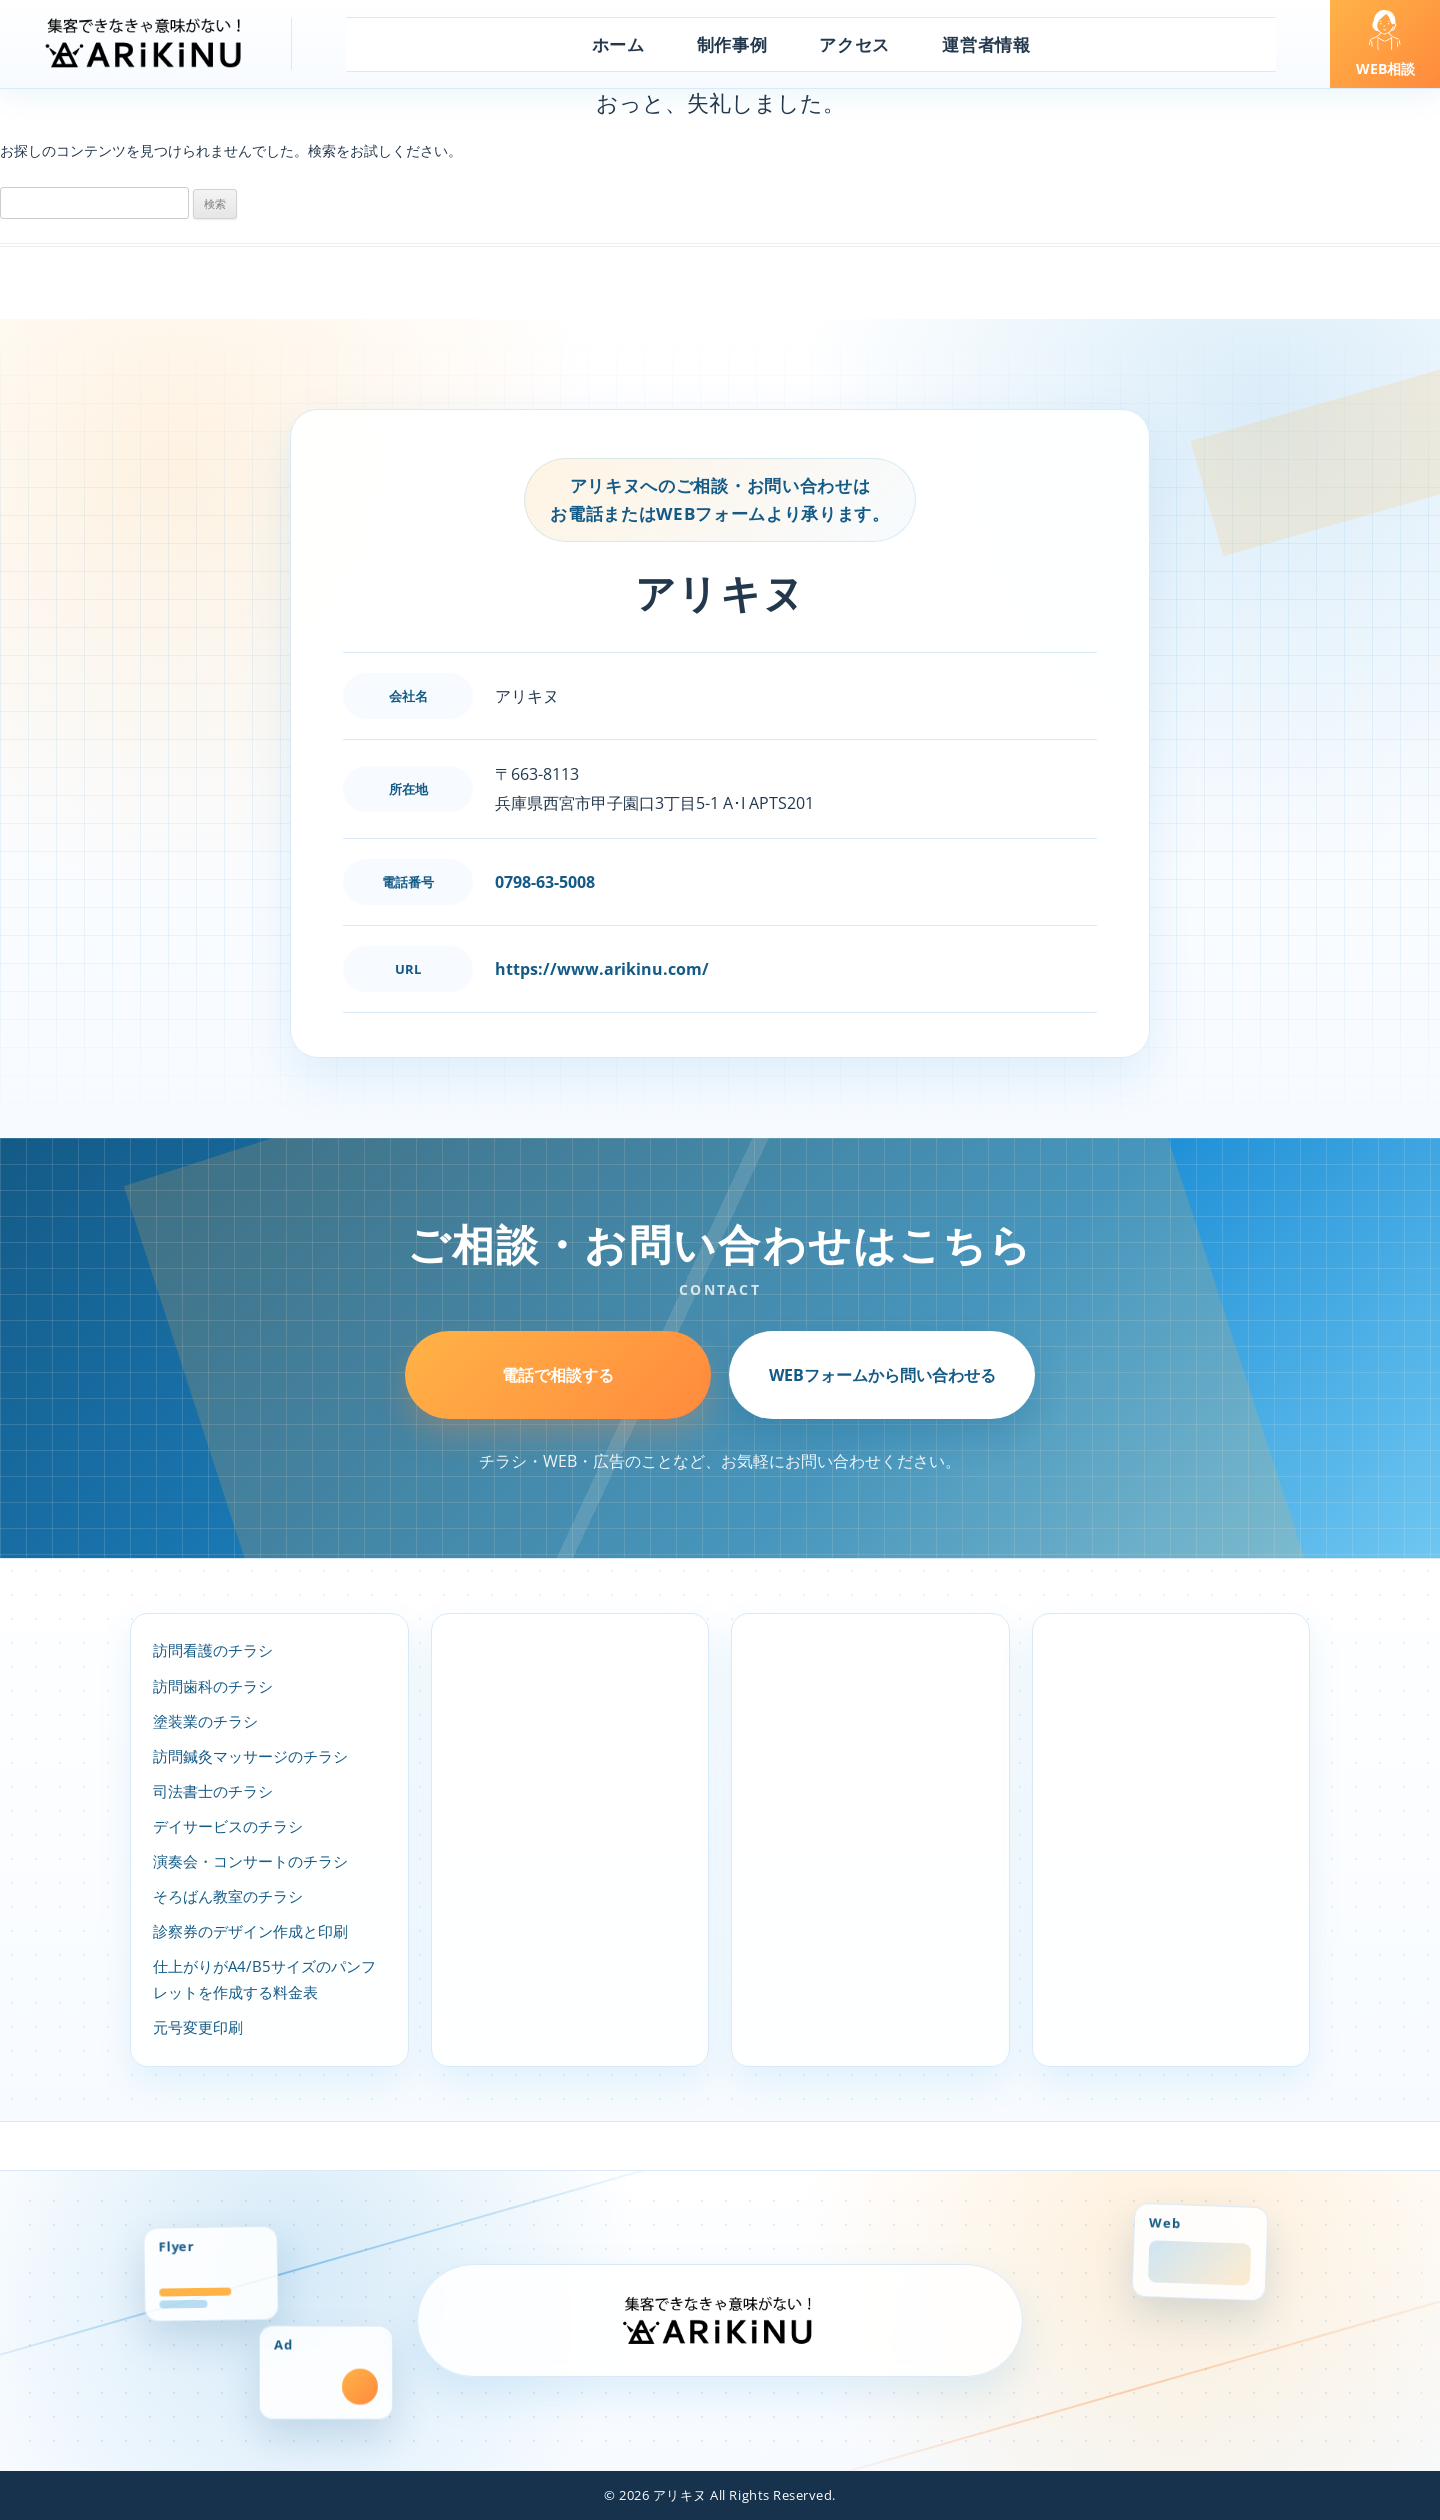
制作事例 (732, 44)
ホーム (618, 44)
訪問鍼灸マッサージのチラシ (250, 1756)
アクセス (854, 44)
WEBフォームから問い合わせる (882, 1375)
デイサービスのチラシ (228, 1826)
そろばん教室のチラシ (228, 1896)
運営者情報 (986, 44)
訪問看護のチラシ (213, 1650)
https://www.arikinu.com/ (602, 969)
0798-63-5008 (545, 882)
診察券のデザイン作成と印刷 (250, 1931)
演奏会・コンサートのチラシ (250, 1861)
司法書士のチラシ (213, 1791)
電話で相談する (558, 1375)
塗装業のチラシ (205, 1721)
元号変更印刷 (198, 2027)
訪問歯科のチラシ (213, 1686)
